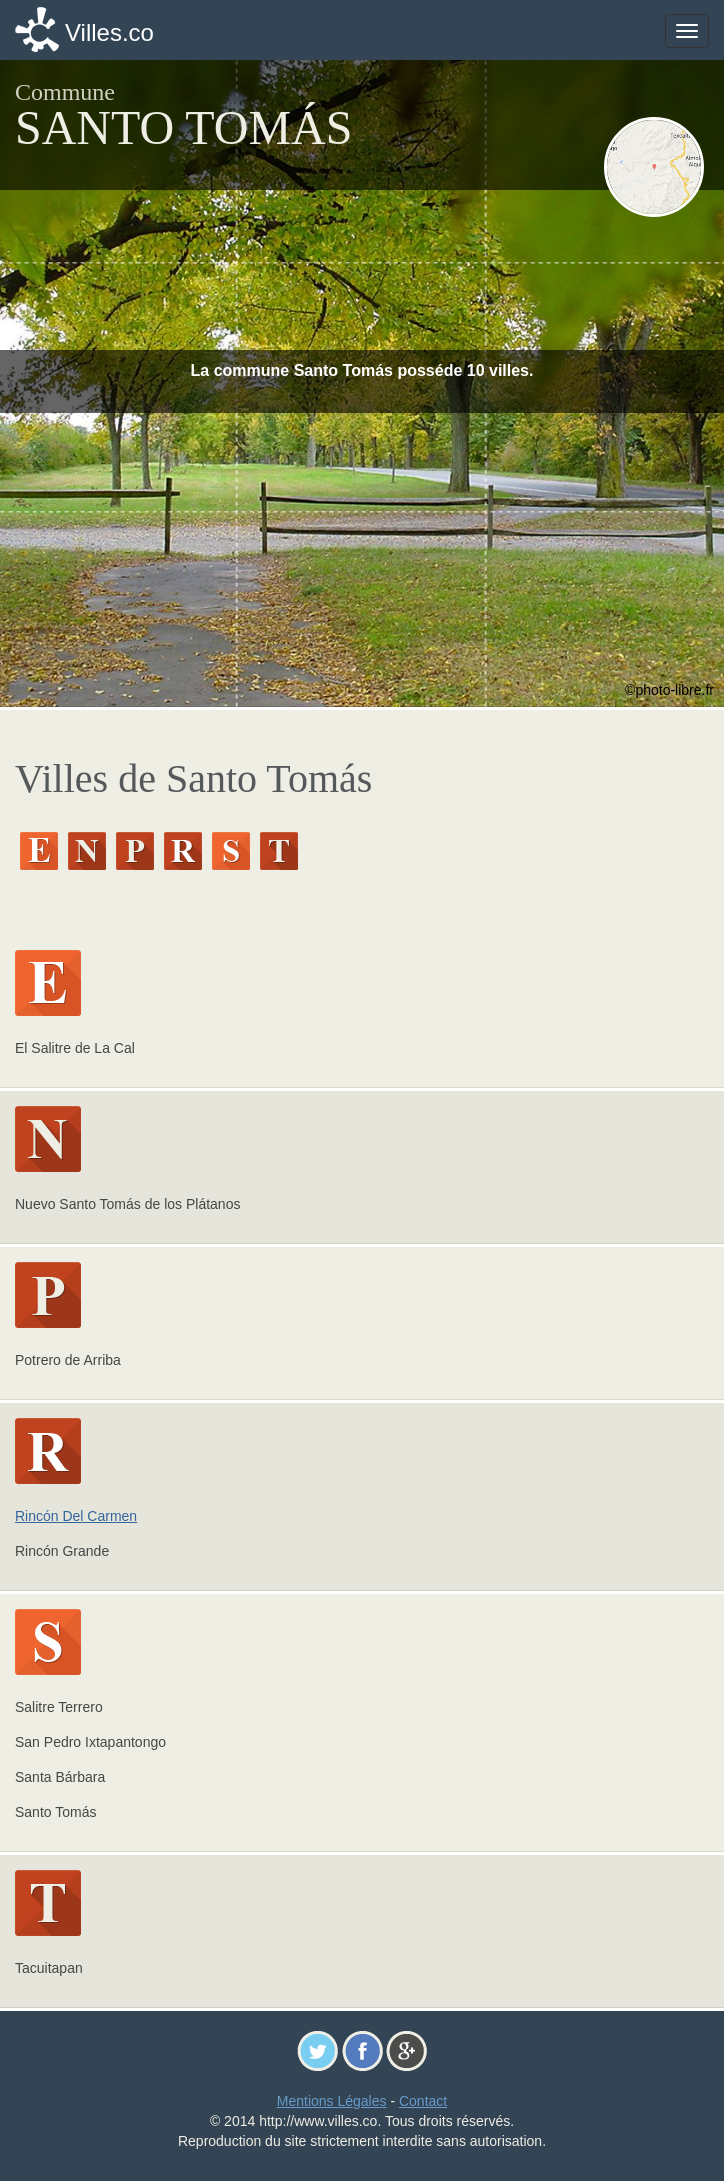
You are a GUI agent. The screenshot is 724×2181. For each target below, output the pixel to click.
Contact (423, 2101)
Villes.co (109, 32)
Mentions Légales (332, 2101)
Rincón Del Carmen (76, 1516)
